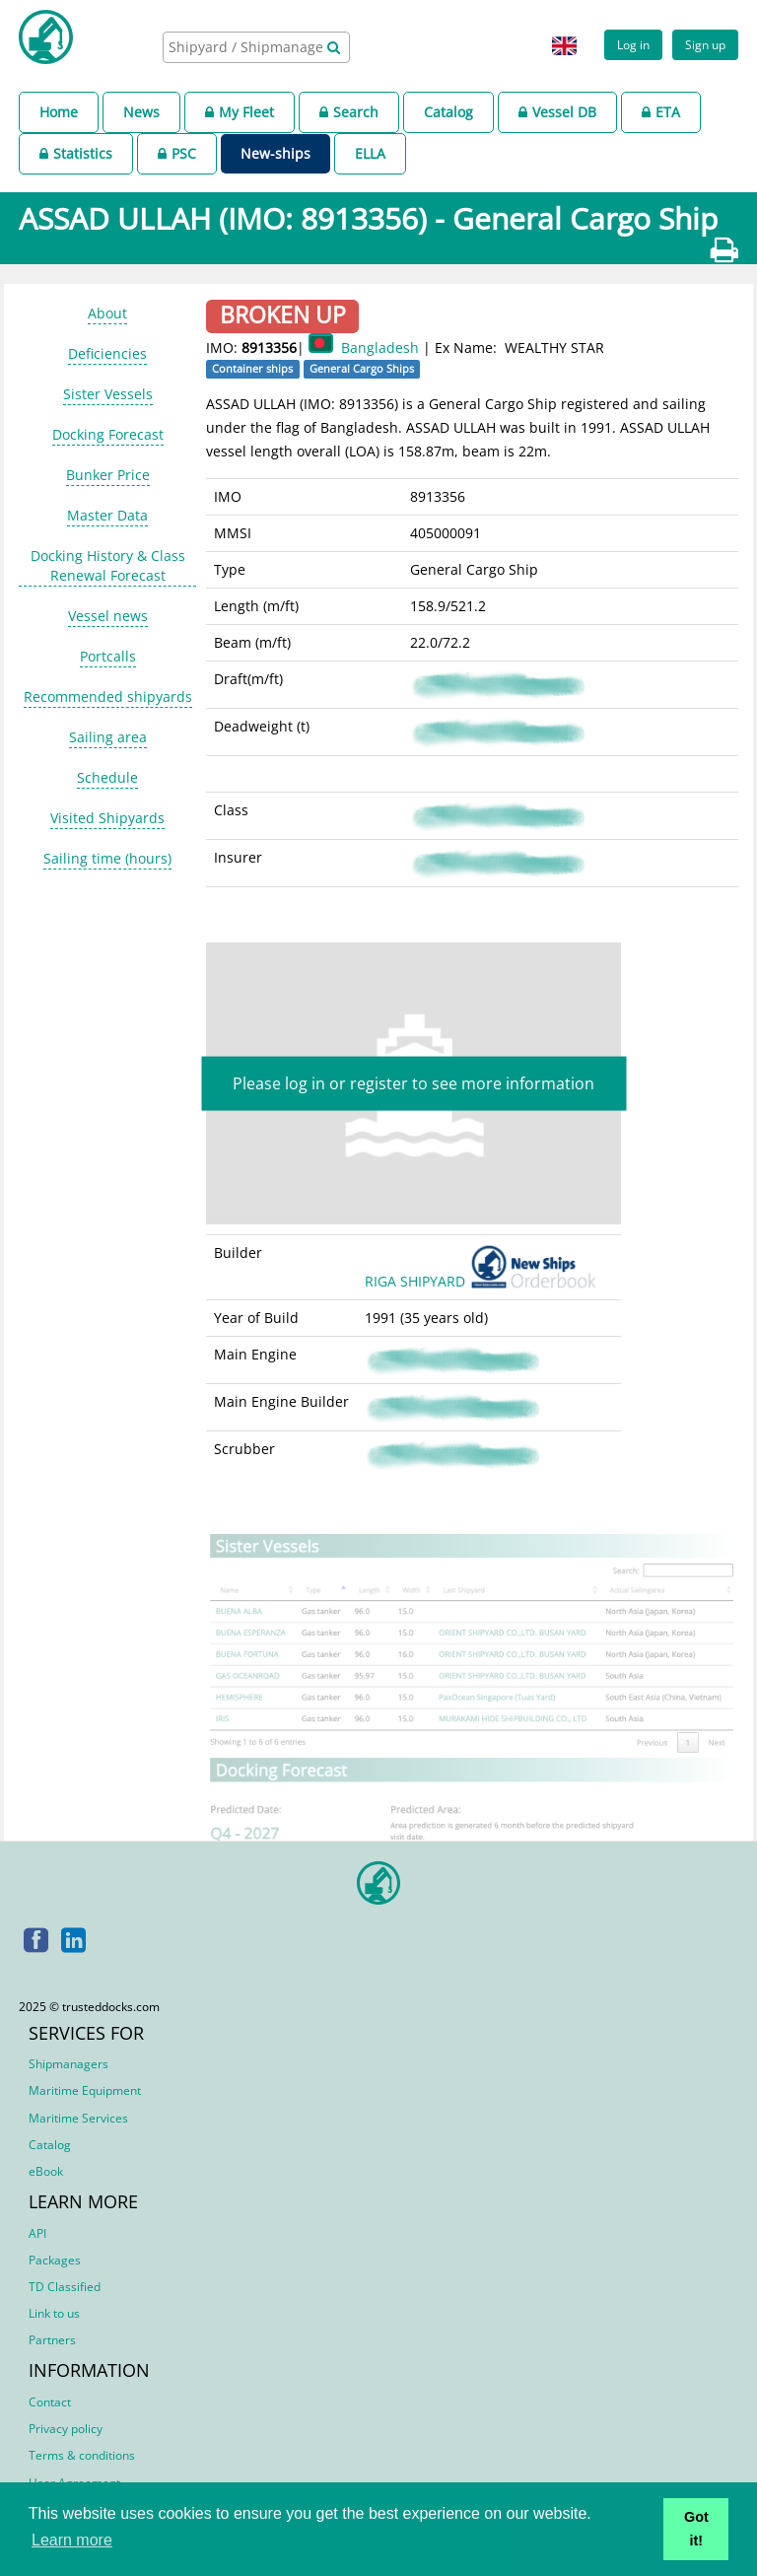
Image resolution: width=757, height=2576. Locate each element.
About (107, 313)
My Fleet (239, 112)
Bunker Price (108, 474)
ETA (661, 112)
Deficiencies (107, 353)
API (37, 2233)
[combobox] (256, 47)
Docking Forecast (108, 434)
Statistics (75, 153)
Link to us (54, 2313)
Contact (50, 2402)
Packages (55, 2260)
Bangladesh (380, 347)
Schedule (107, 777)
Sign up (705, 44)
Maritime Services (78, 2118)
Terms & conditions (82, 2455)
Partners (52, 2340)
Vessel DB (557, 112)
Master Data (107, 515)
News (141, 112)
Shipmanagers (68, 2063)
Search (348, 112)
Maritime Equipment (85, 2090)
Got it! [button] (696, 2528)
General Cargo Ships (362, 369)
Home (58, 112)
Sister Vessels (108, 393)
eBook (46, 2171)
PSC (177, 153)
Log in (633, 44)
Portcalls (108, 656)
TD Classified (65, 2286)
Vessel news (108, 615)
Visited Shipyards (107, 817)
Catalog (448, 112)
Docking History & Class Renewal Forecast (108, 565)
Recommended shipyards (108, 696)
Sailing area (108, 737)
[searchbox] (247, 46)
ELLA (370, 153)
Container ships (252, 369)
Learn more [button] (72, 2540)
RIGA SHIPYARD (484, 1281)
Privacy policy (66, 2428)
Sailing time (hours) (107, 858)
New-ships (275, 153)
